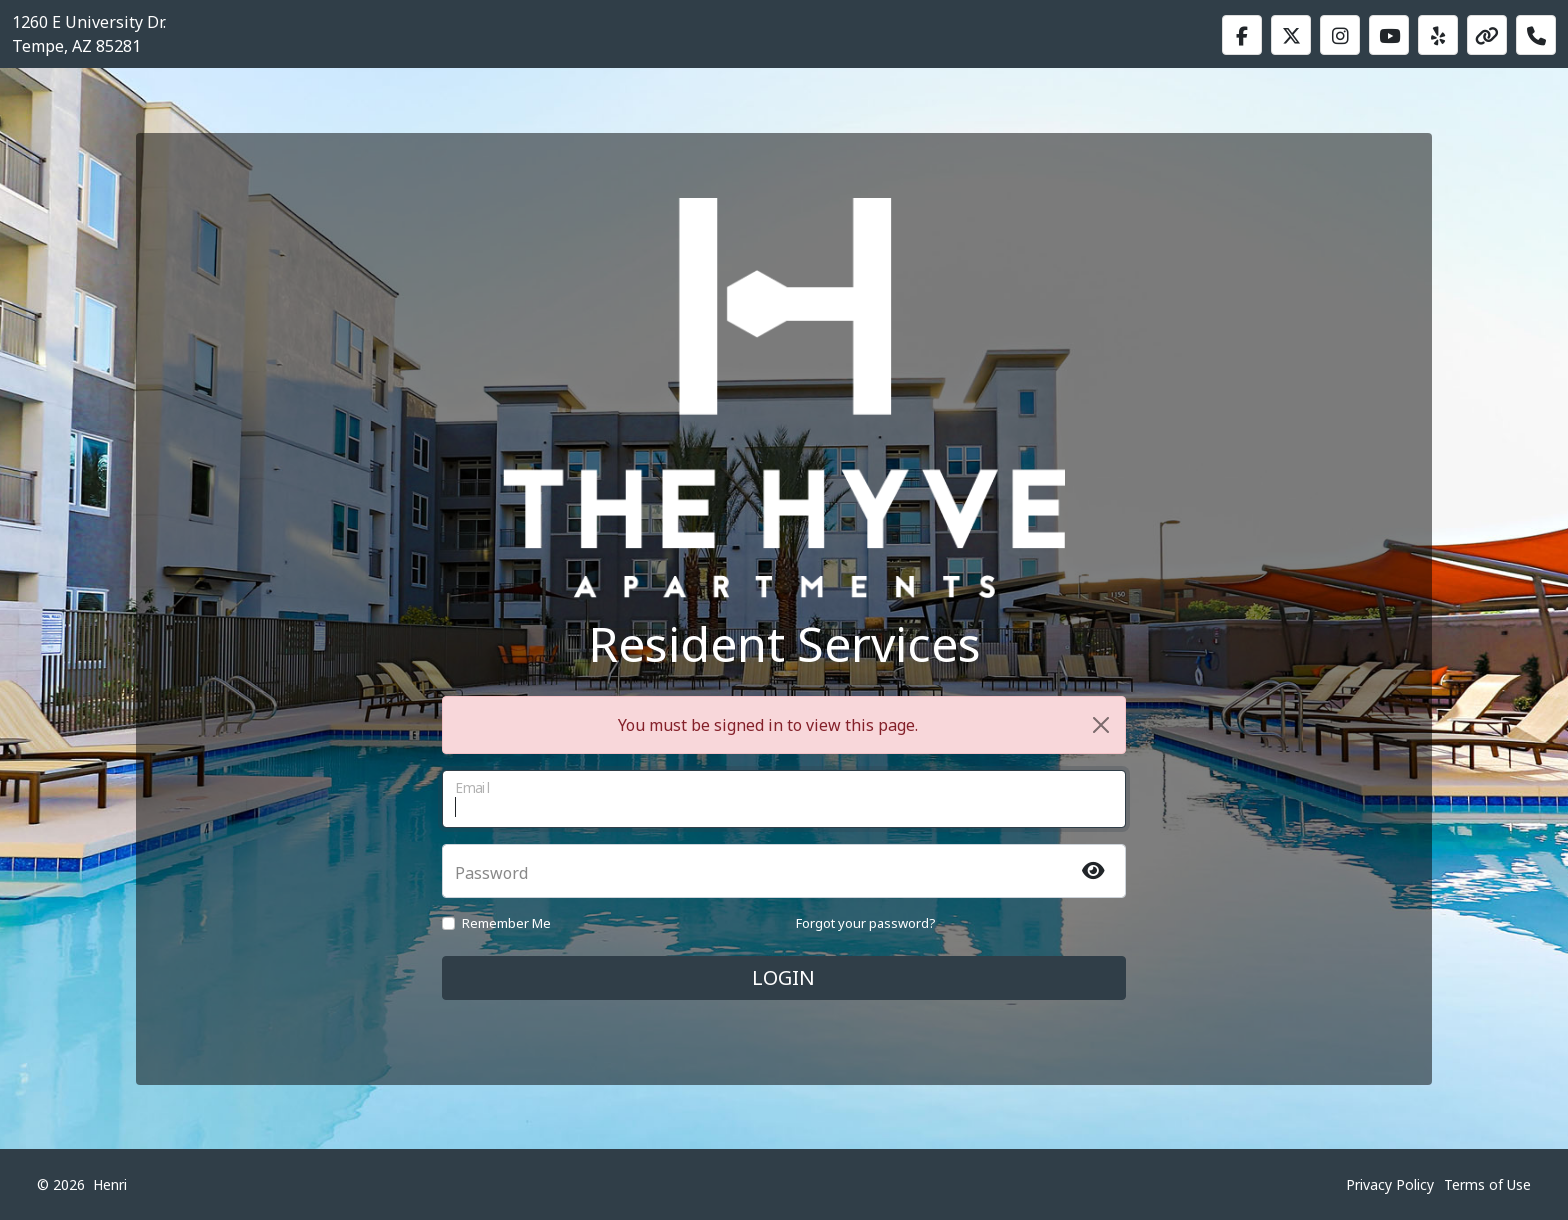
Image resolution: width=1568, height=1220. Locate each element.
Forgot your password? (866, 923)
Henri (110, 1184)
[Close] (1101, 725)
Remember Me (506, 923)
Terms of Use (1487, 1184)
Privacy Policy (1390, 1184)
